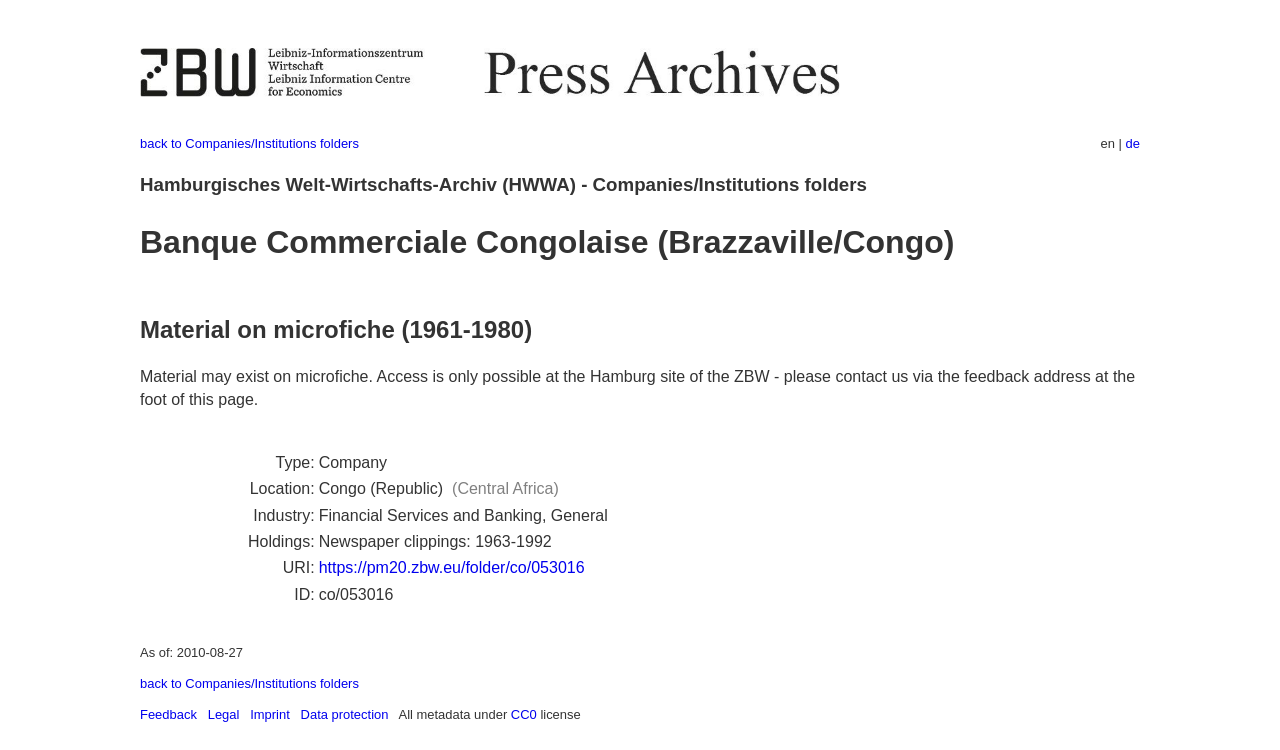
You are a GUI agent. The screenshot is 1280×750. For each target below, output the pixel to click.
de (1133, 143)
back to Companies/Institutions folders (249, 143)
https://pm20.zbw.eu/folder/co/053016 (452, 567)
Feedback (168, 714)
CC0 (524, 714)
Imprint (270, 714)
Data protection (345, 714)
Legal (224, 714)
